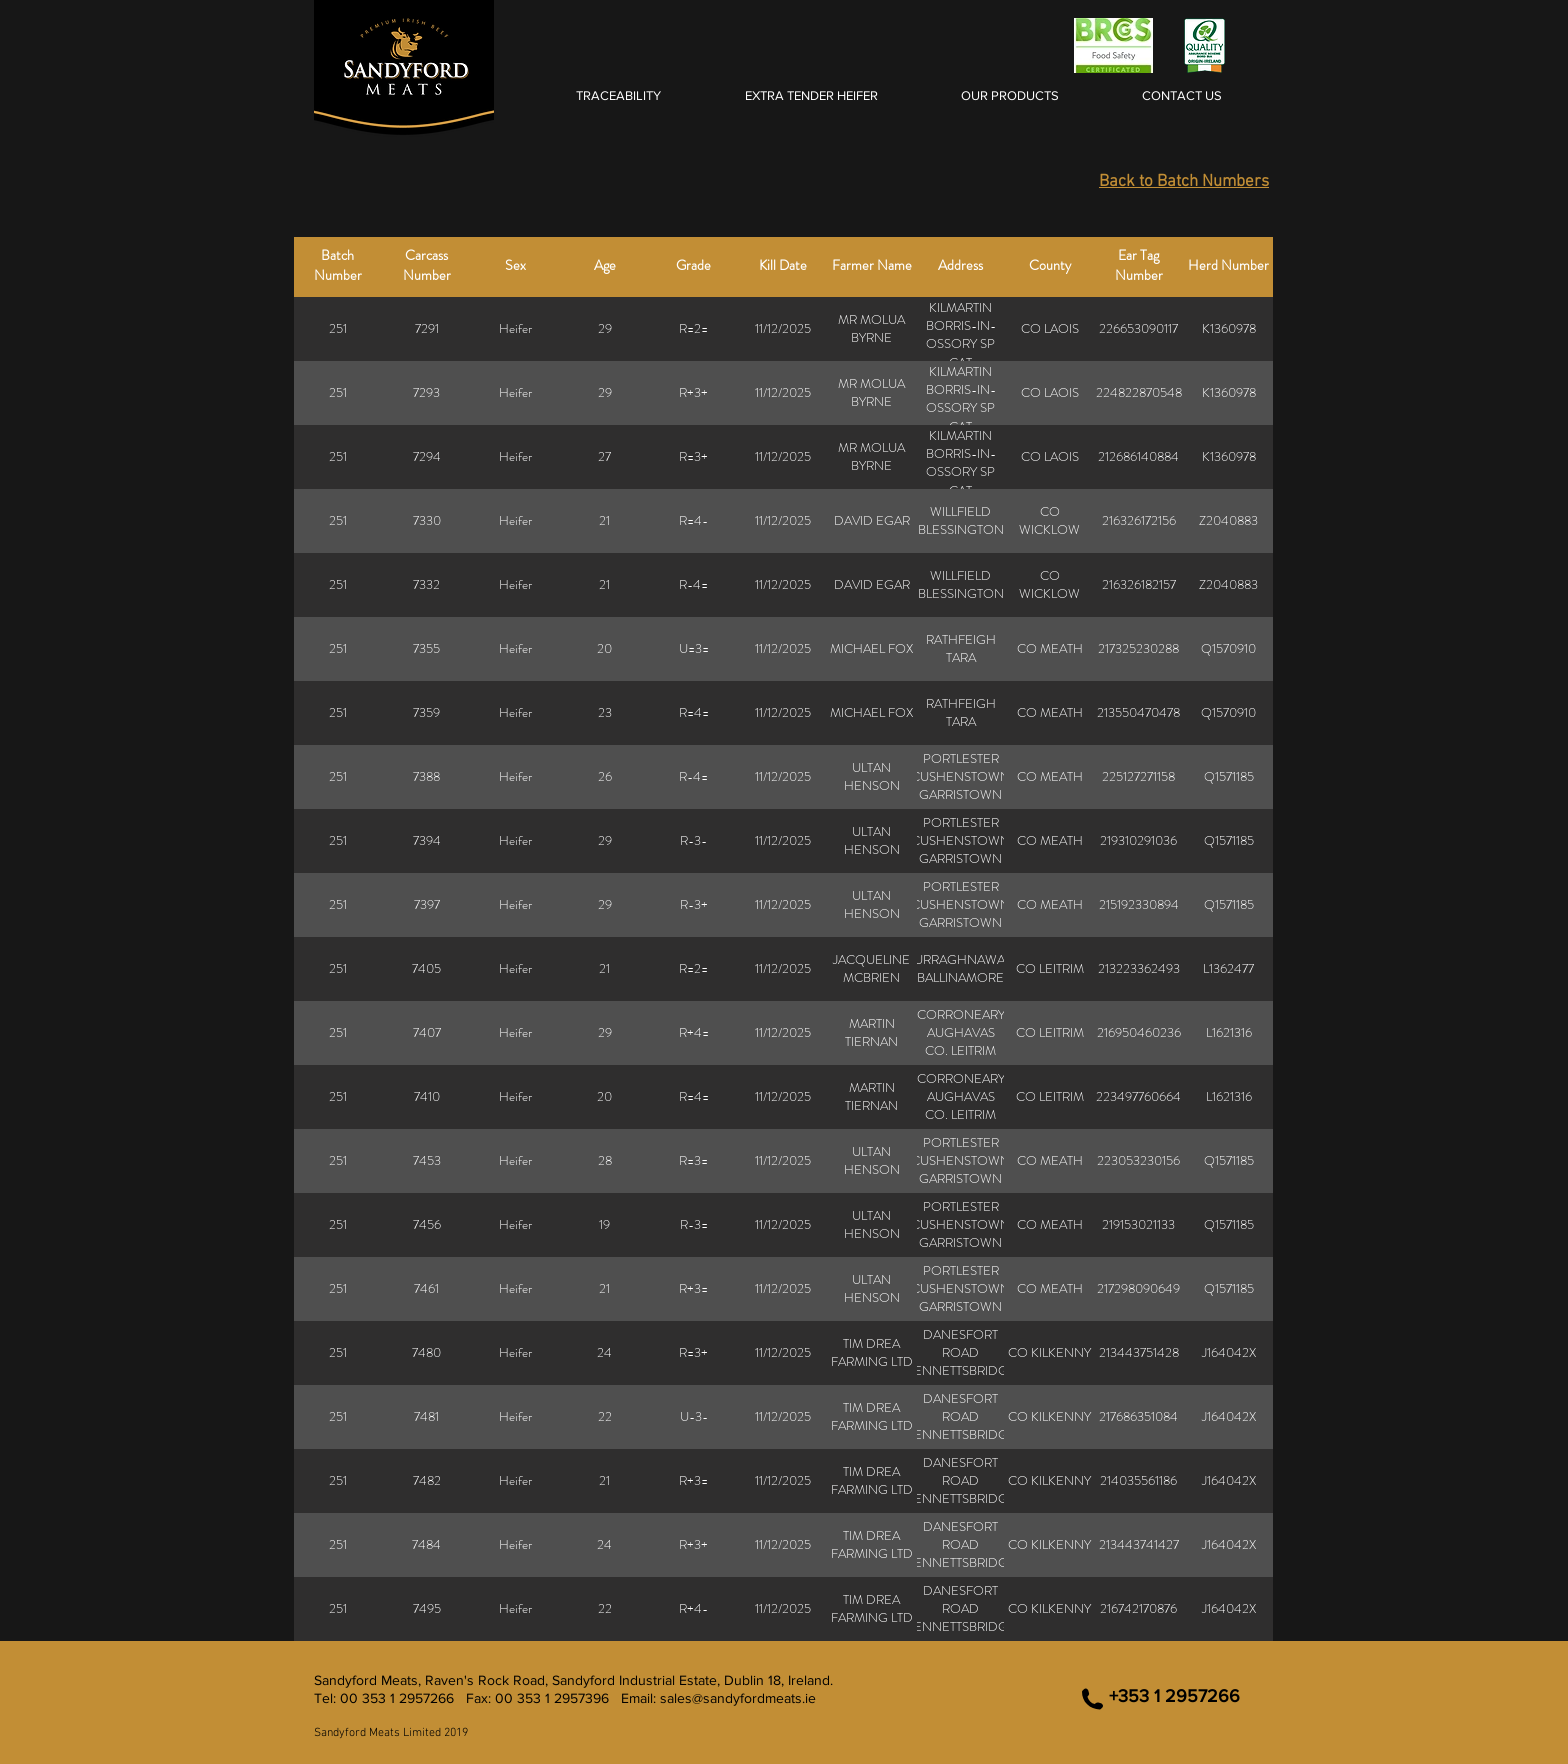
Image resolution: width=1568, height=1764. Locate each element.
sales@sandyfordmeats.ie (738, 1698)
